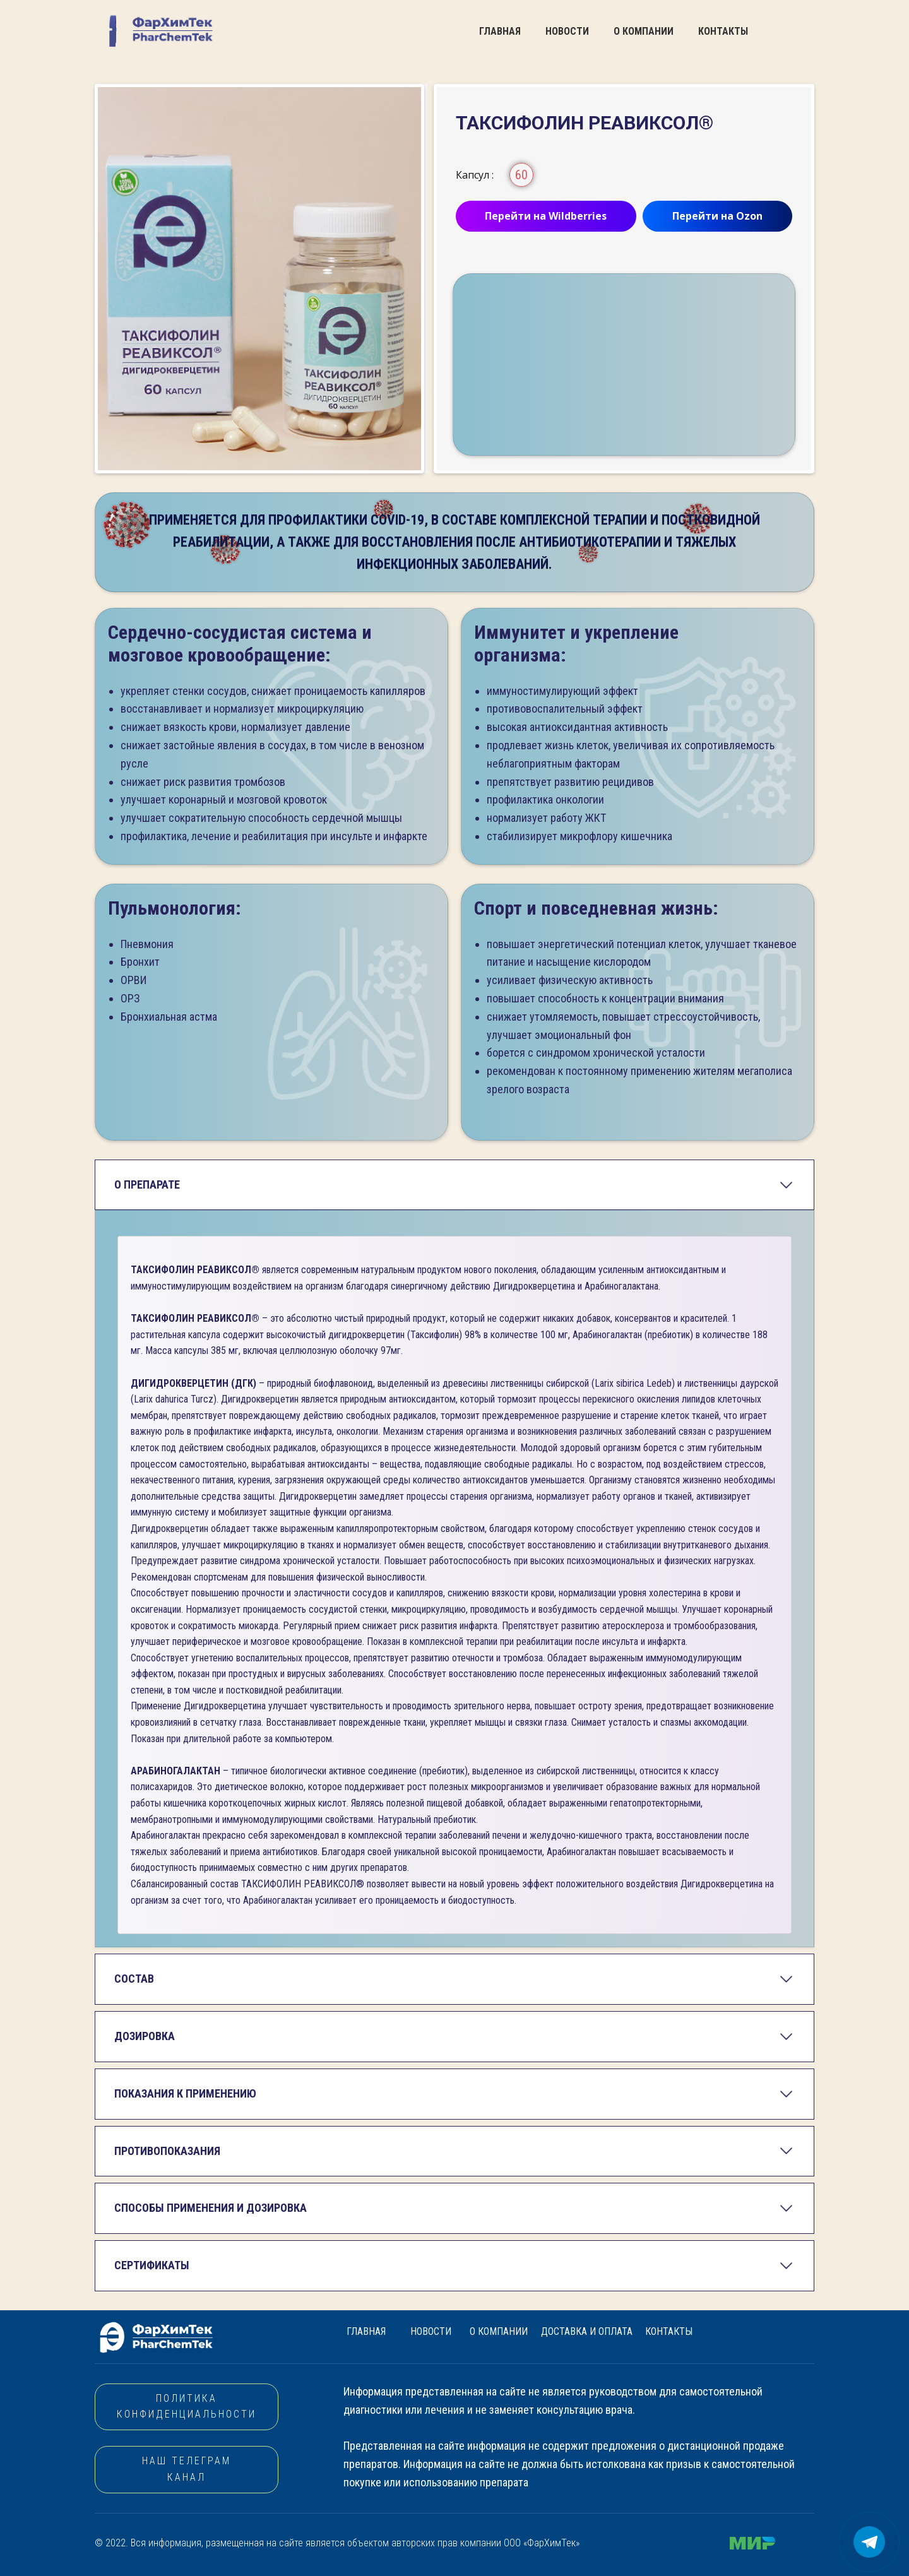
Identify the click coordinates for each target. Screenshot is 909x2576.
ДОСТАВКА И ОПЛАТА (587, 2331)
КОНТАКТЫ (723, 31)
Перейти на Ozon (717, 216)
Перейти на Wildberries (546, 216)
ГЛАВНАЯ (500, 31)
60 (521, 174)
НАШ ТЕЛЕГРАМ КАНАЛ (186, 2469)
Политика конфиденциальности (186, 2406)
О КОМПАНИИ (644, 31)
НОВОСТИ (567, 31)
